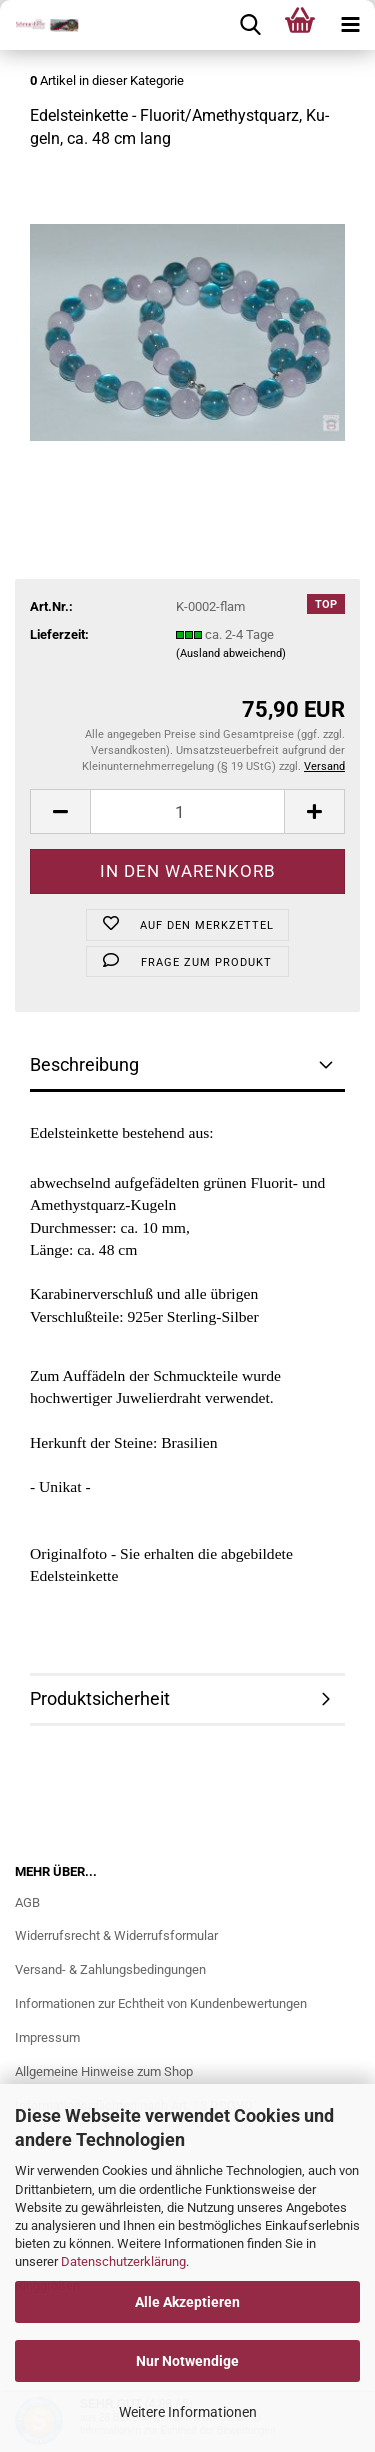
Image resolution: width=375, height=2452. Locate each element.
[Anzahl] (187, 811)
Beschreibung (84, 1064)
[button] (60, 811)
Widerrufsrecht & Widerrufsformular (116, 1935)
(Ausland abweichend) (231, 653)
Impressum (47, 2037)
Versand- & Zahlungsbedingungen (110, 1969)
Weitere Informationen (188, 2412)
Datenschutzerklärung (123, 2261)
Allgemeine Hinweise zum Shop (104, 2071)
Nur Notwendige (187, 2361)
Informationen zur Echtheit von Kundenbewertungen (161, 2003)
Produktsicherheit (100, 1698)
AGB (27, 1902)
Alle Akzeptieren (187, 2302)
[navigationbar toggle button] (350, 25)
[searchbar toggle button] (250, 25)
